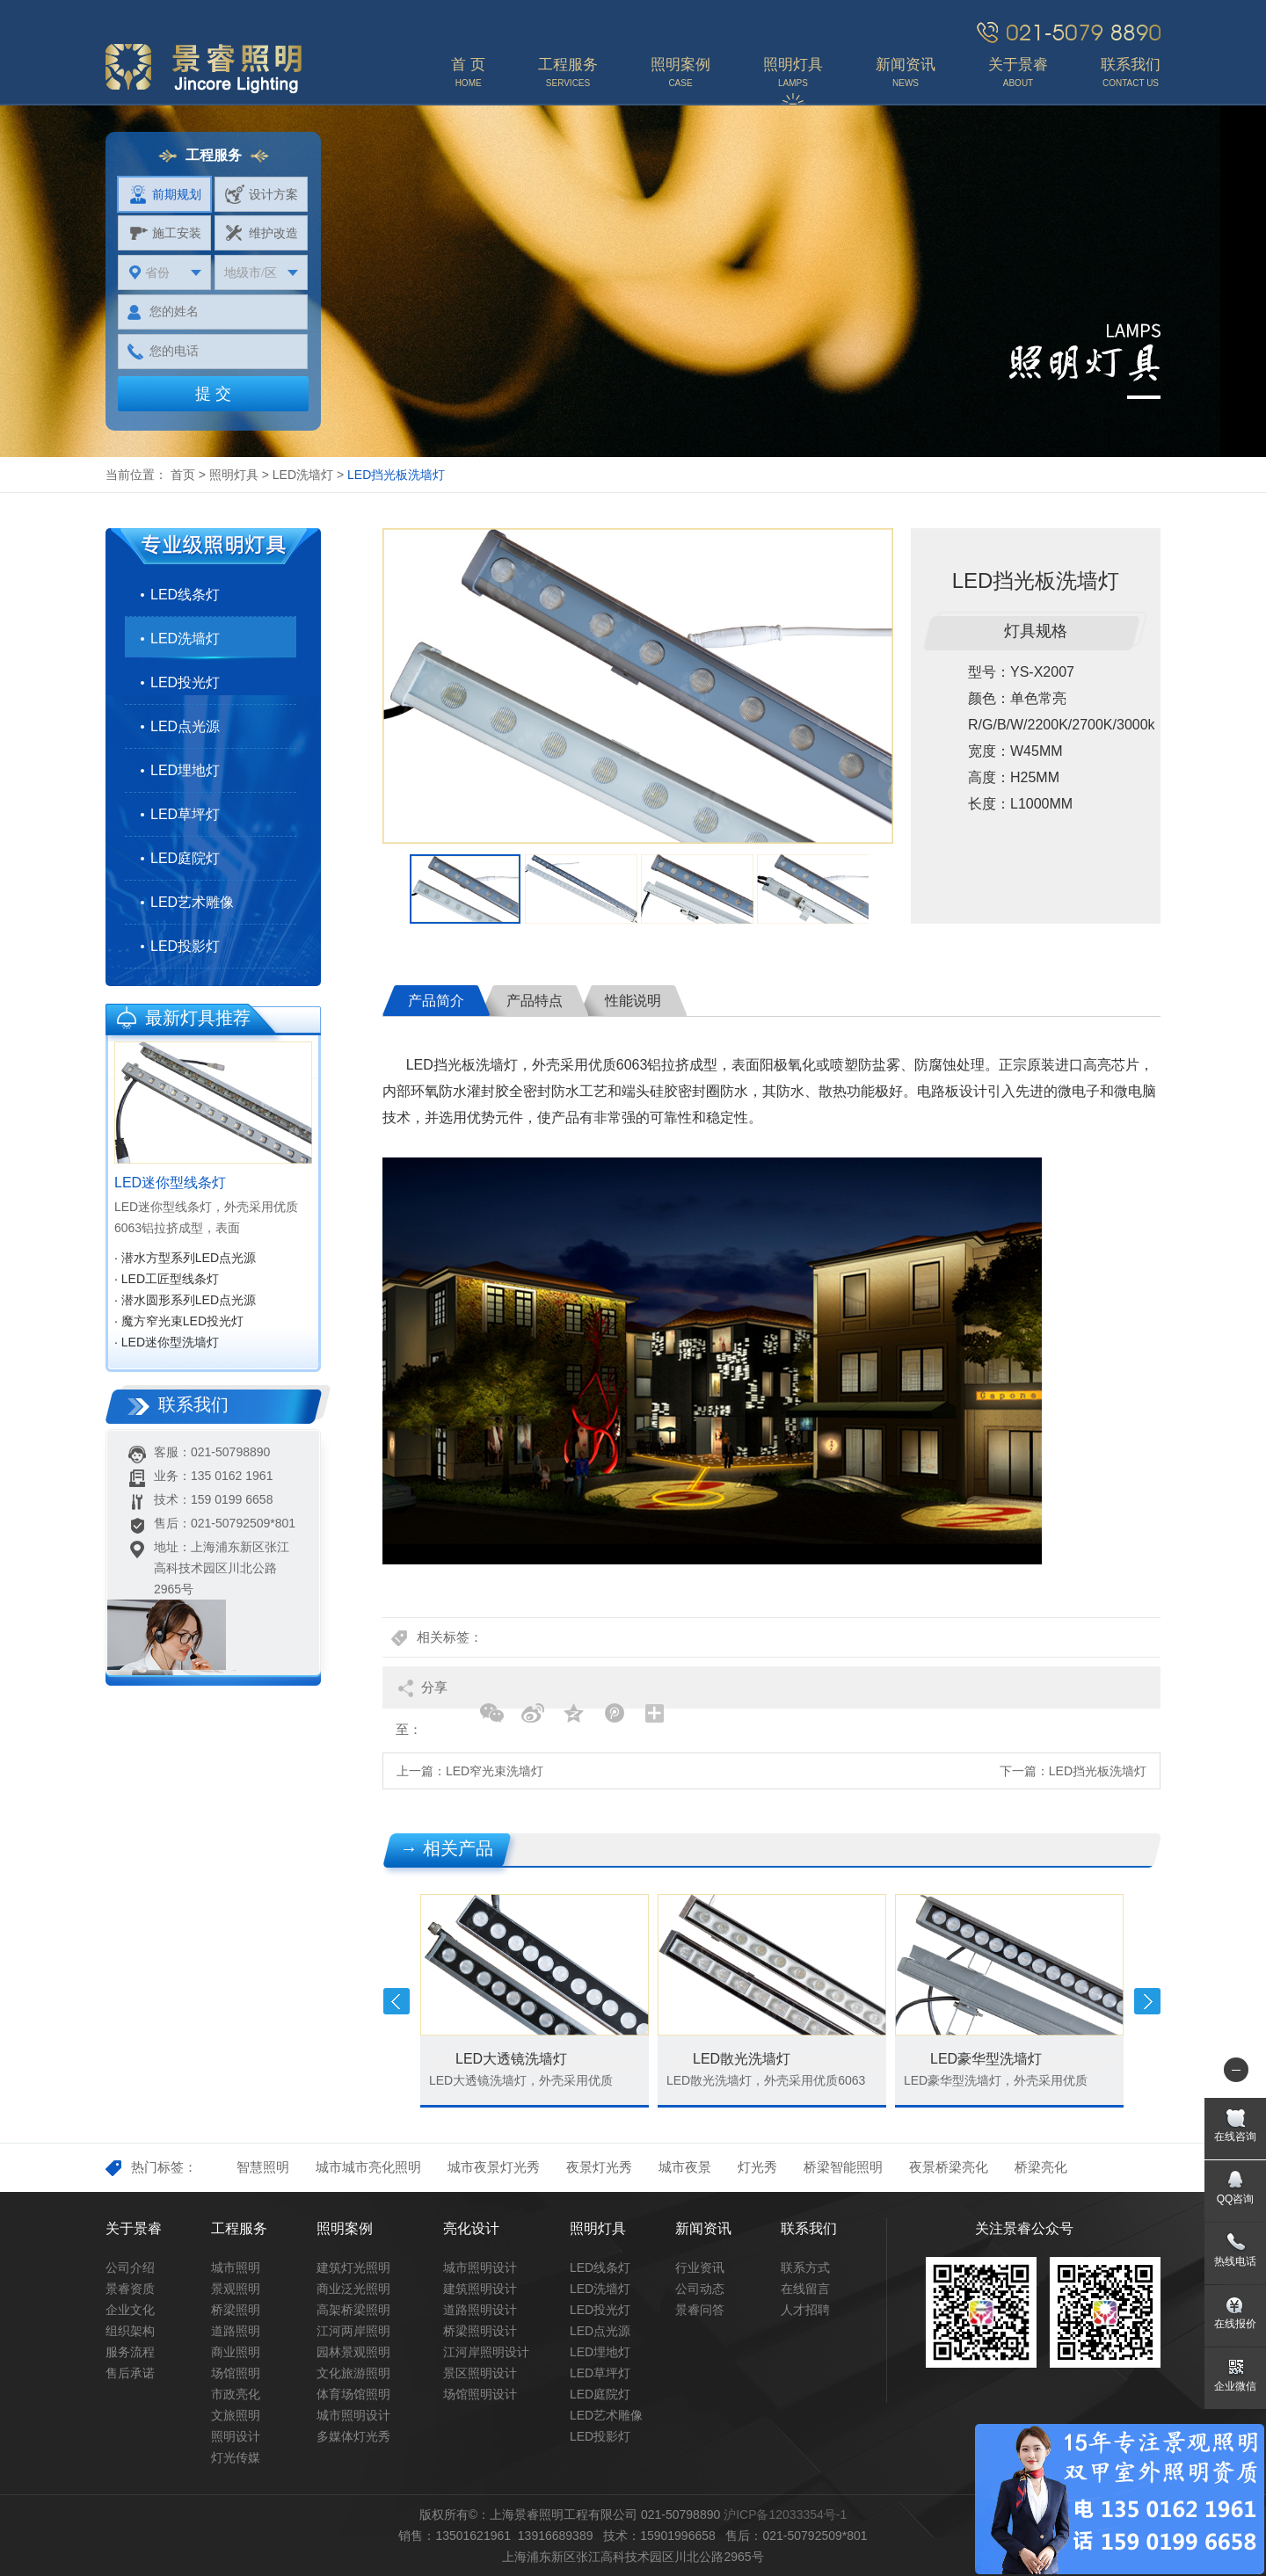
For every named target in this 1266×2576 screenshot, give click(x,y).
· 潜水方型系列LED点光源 (185, 1258)
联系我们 (809, 2228)
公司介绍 (130, 2267)
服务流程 (130, 2352)
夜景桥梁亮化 (948, 2166)
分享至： (421, 1694)
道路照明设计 (480, 2310)
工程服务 (239, 2228)
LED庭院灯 (185, 858)
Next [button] (1147, 2001)
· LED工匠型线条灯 (166, 1279)
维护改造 (261, 233)
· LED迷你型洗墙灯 (166, 1342)
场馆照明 (235, 2373)
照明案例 (344, 2228)
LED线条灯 (185, 594)
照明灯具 (233, 475)
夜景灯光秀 (599, 2166)
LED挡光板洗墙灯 (1097, 1771)
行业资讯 (699, 2267)
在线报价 (1235, 2324)
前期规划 (164, 194)
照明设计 (235, 2436)
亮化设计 (471, 2228)
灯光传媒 (235, 2457)
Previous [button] (396, 2001)
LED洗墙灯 (303, 475)
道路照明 (235, 2331)
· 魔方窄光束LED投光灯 (179, 1321)
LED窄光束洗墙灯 (494, 1771)
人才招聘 (805, 2310)
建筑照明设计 (480, 2289)
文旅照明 (235, 2415)
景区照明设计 (480, 2373)
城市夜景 (684, 2166)
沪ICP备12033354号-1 (785, 2514)
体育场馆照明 (353, 2394)
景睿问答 (699, 2310)
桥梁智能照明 (843, 2166)
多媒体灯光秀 (353, 2436)
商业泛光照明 (353, 2289)
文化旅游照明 (353, 2373)
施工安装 (164, 233)
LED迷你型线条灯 (170, 1182)
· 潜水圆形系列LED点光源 (185, 1300)
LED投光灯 (185, 682)
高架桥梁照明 (353, 2310)
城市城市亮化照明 (368, 2166)
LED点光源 (185, 726)
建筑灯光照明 (353, 2267)
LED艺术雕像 (192, 902)
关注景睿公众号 (1024, 2228)
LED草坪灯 (185, 814)
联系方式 (805, 2267)
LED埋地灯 (185, 770)
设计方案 (261, 194)
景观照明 (235, 2289)
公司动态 (699, 2289)
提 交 (213, 394)
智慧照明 (262, 2166)
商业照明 (235, 2352)
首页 (183, 475)
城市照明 (235, 2267)
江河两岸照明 (353, 2331)
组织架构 (130, 2331)
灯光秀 (757, 2166)
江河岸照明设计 (486, 2352)
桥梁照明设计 (480, 2331)
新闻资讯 (703, 2228)
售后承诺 (130, 2373)
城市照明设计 (353, 2415)
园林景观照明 (353, 2352)
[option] (637, 686)
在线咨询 (1235, 2136)
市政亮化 (235, 2394)
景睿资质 (130, 2289)
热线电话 (1235, 2261)
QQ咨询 (1236, 2199)
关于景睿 (134, 2228)
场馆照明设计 (480, 2394)
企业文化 (130, 2310)
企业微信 (1235, 2386)
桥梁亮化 (1041, 2166)
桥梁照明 (235, 2310)
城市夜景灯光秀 (493, 2166)
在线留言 (805, 2289)
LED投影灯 (185, 946)
